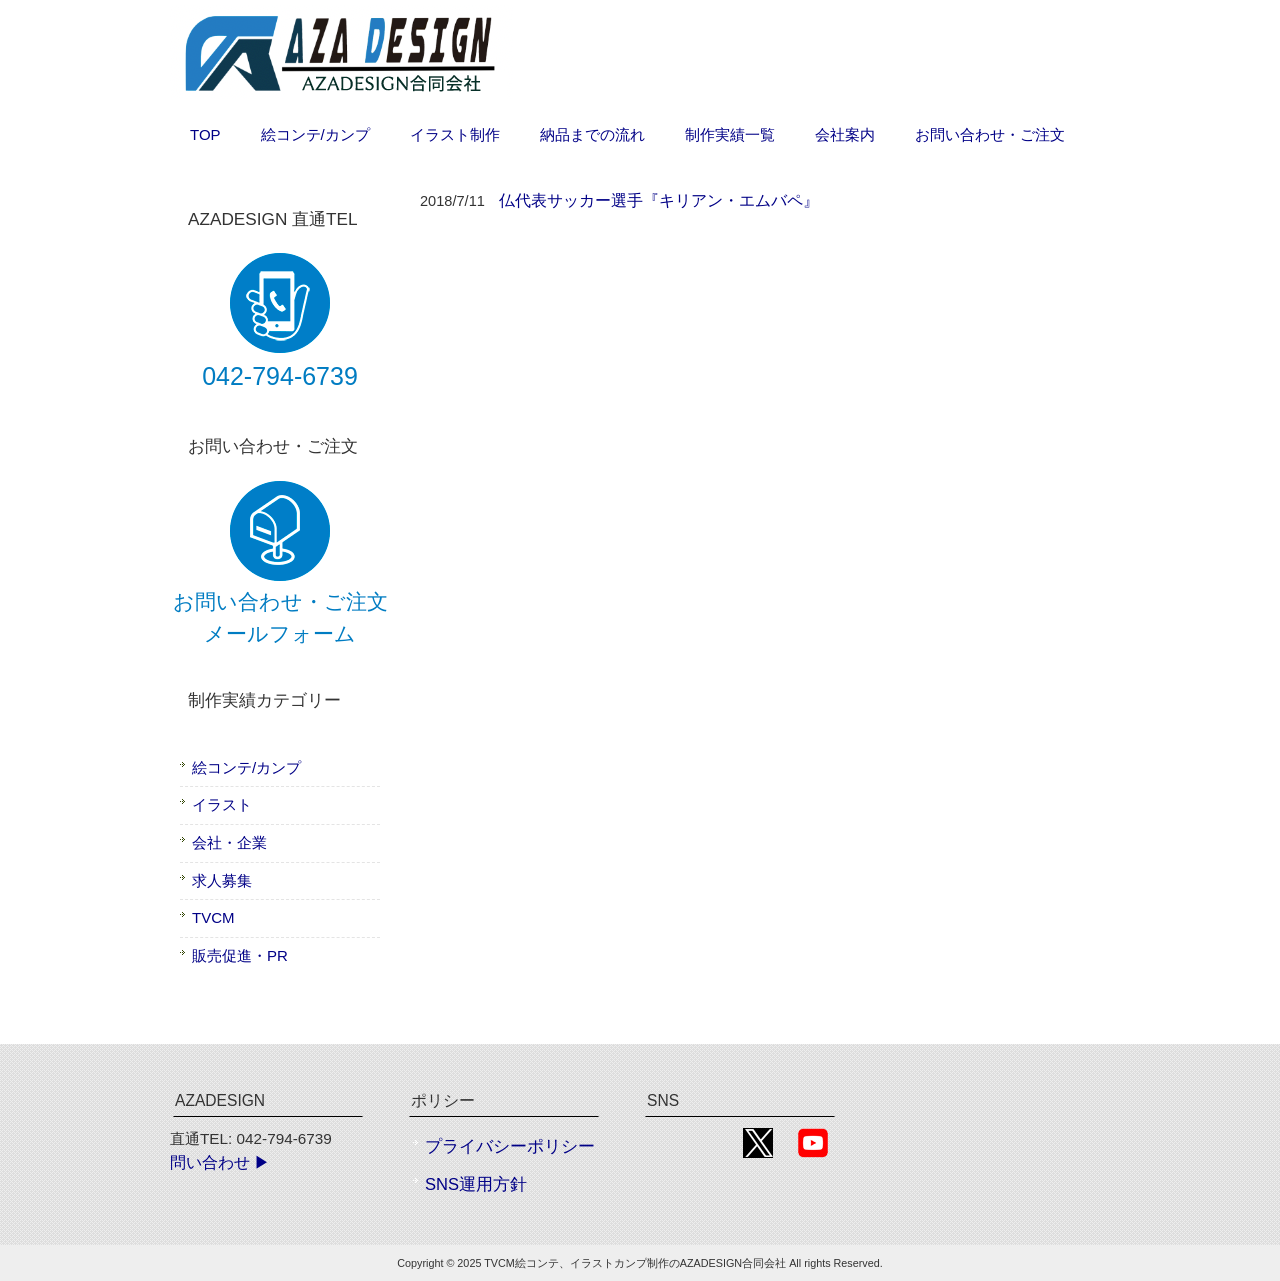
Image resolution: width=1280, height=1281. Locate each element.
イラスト (222, 804)
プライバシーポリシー (510, 1146)
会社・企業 (229, 842)
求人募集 (222, 880)
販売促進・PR (240, 955)
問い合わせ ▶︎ (220, 1162)
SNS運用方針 (476, 1184)
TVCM (213, 917)
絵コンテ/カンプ (246, 767)
